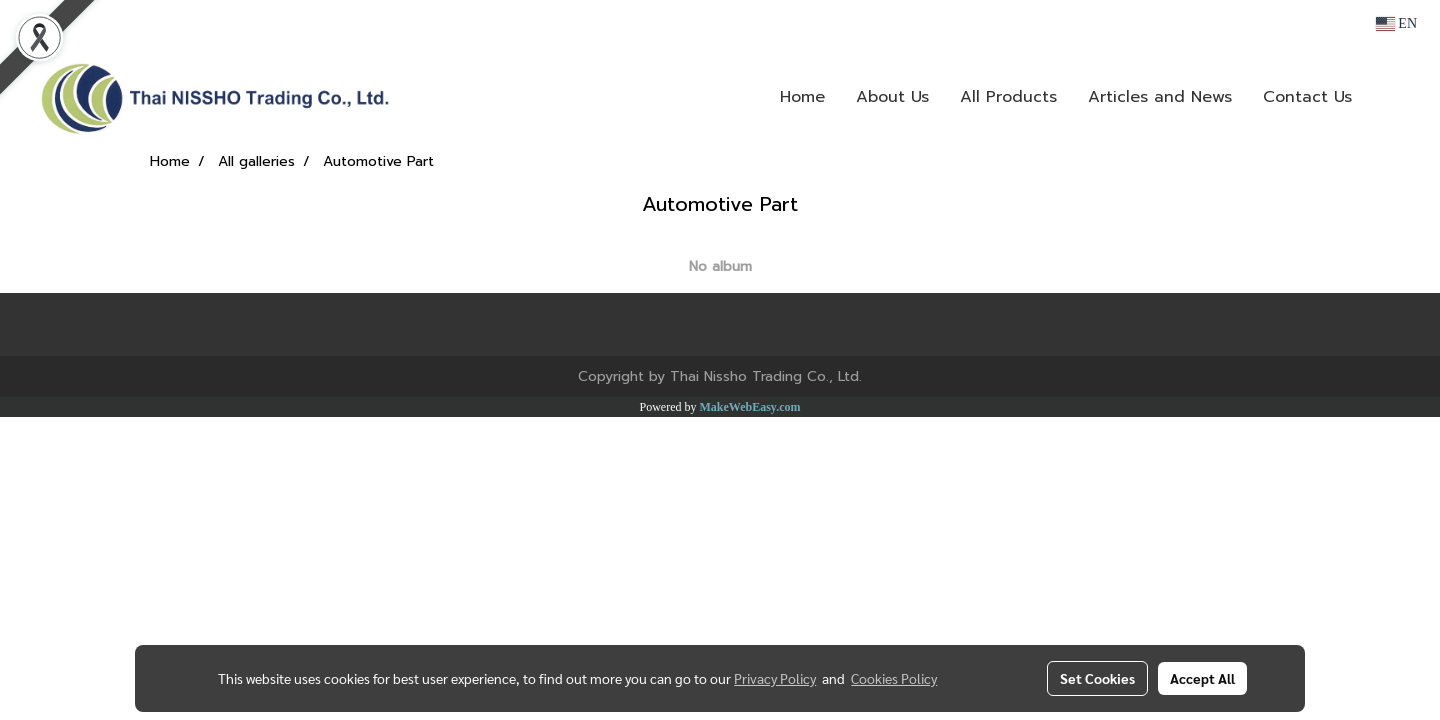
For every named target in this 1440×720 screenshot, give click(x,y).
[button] (1397, 97)
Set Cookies (1097, 678)
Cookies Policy (894, 678)
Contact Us (1307, 97)
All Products (1008, 97)
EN (1396, 23)
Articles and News (1160, 97)
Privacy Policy (775, 678)
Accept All (1202, 678)
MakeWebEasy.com (750, 407)
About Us (892, 97)
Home (802, 97)
